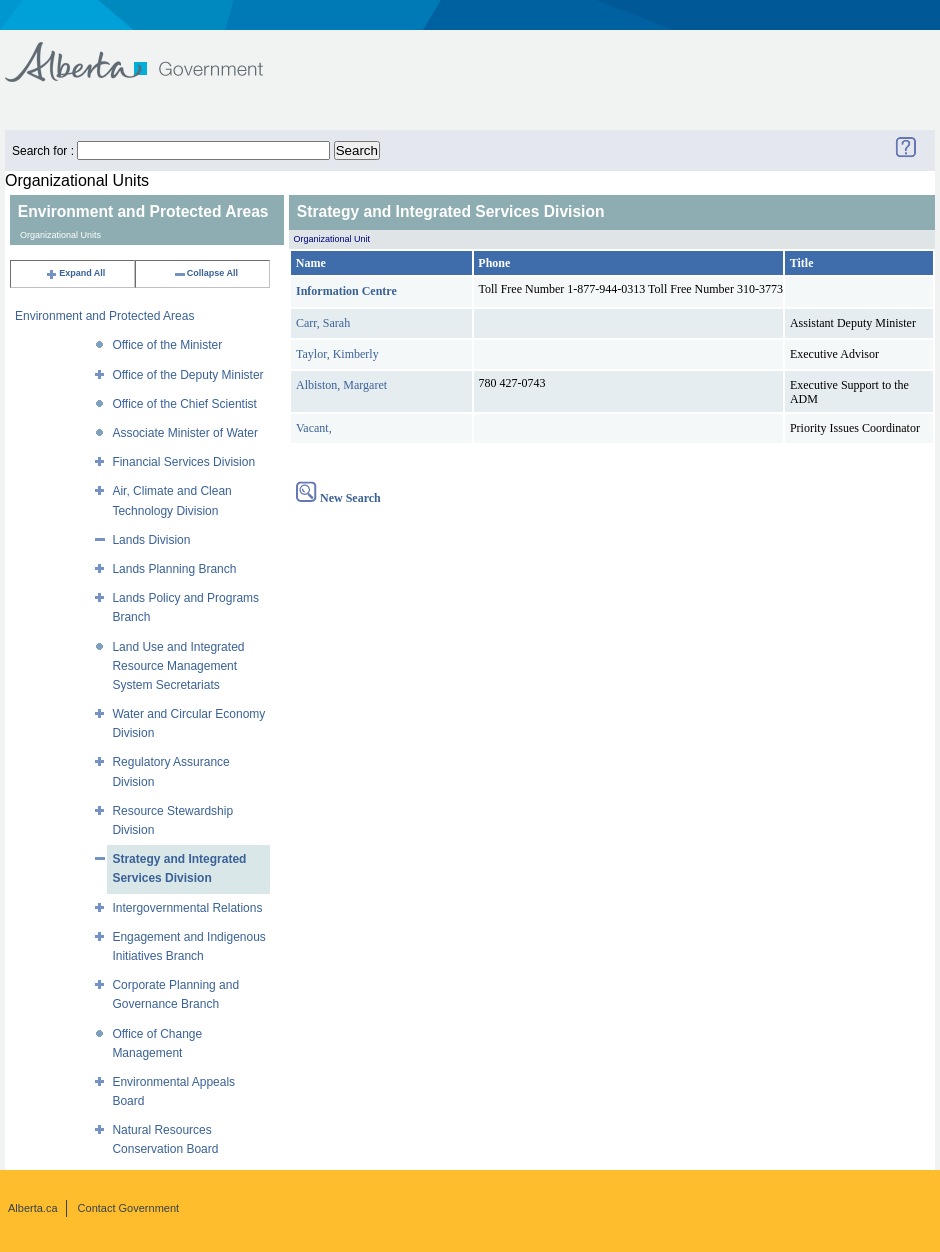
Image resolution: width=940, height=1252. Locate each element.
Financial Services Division (183, 462)
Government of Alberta (150, 52)
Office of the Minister (167, 345)
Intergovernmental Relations (187, 908)
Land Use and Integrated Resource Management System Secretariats (178, 666)
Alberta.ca (33, 1208)
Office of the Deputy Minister (187, 375)
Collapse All (205, 273)
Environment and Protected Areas (104, 316)
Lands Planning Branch (174, 569)
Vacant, (314, 428)
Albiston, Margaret (341, 385)
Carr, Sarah (323, 323)
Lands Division (151, 540)
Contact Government (129, 1208)
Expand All (75, 273)
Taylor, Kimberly (337, 354)
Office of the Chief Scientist (184, 404)
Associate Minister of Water (185, 433)
